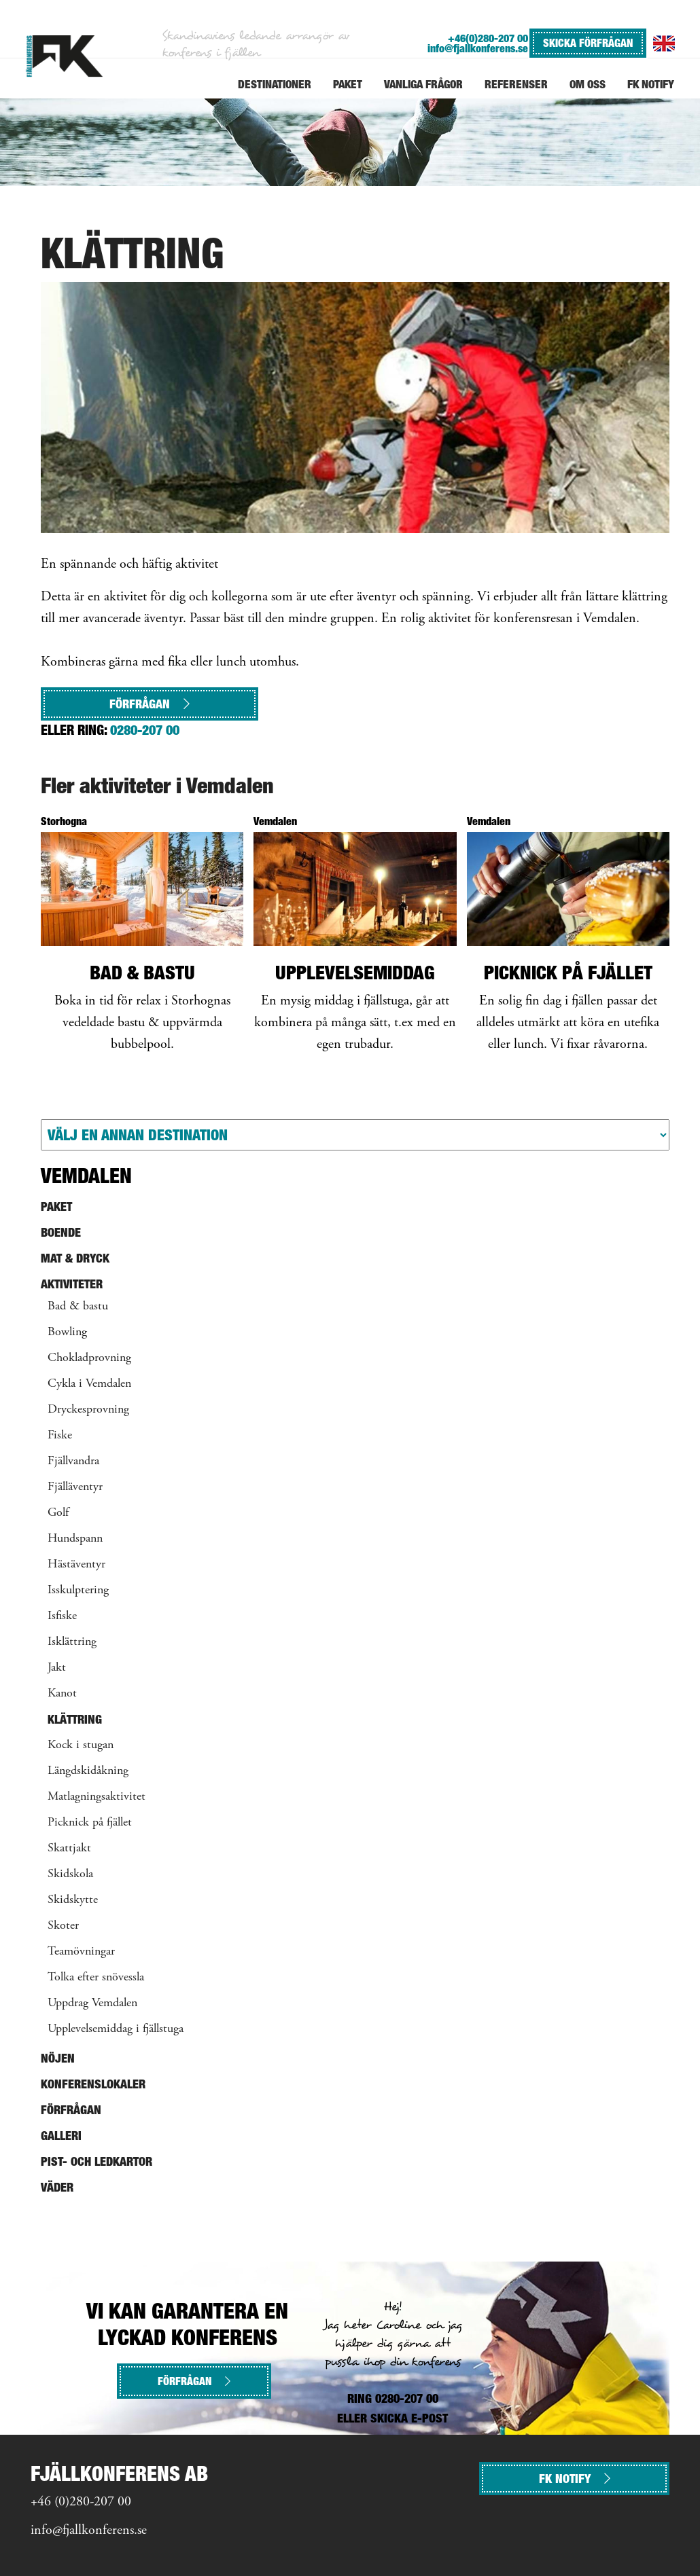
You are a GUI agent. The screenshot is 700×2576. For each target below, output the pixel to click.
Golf (58, 1513)
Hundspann (75, 1539)
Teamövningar (81, 1952)
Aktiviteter (72, 1284)
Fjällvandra (73, 1461)
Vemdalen (86, 1175)
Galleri (61, 2135)
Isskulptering (78, 1590)
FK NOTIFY (574, 2478)
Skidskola (70, 1874)
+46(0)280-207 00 (488, 38)
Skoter (63, 1926)
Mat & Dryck (75, 1258)
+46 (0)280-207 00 (81, 2502)
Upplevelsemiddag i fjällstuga (115, 2029)
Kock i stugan (80, 1745)
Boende (61, 1232)
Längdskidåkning (88, 1771)
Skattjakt (69, 1849)
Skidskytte (73, 1900)
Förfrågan (149, 704)
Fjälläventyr (75, 1487)
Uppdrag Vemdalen (92, 2003)
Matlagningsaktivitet (96, 1797)
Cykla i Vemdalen (89, 1384)
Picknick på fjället (90, 1823)
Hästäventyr (76, 1565)
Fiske (60, 1436)
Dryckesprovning (88, 1410)
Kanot (62, 1694)
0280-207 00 (144, 730)
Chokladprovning (89, 1358)
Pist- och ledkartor (96, 2161)
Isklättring (72, 1642)
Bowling (67, 1332)
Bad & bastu (78, 1307)
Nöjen (58, 2058)
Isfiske (62, 1616)
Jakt (57, 1668)
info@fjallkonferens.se (477, 48)
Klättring (75, 1719)
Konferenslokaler (93, 2084)
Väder (57, 2187)
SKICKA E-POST (409, 2418)
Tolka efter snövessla (96, 1978)
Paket (56, 1206)
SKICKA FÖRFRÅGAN (588, 43)
